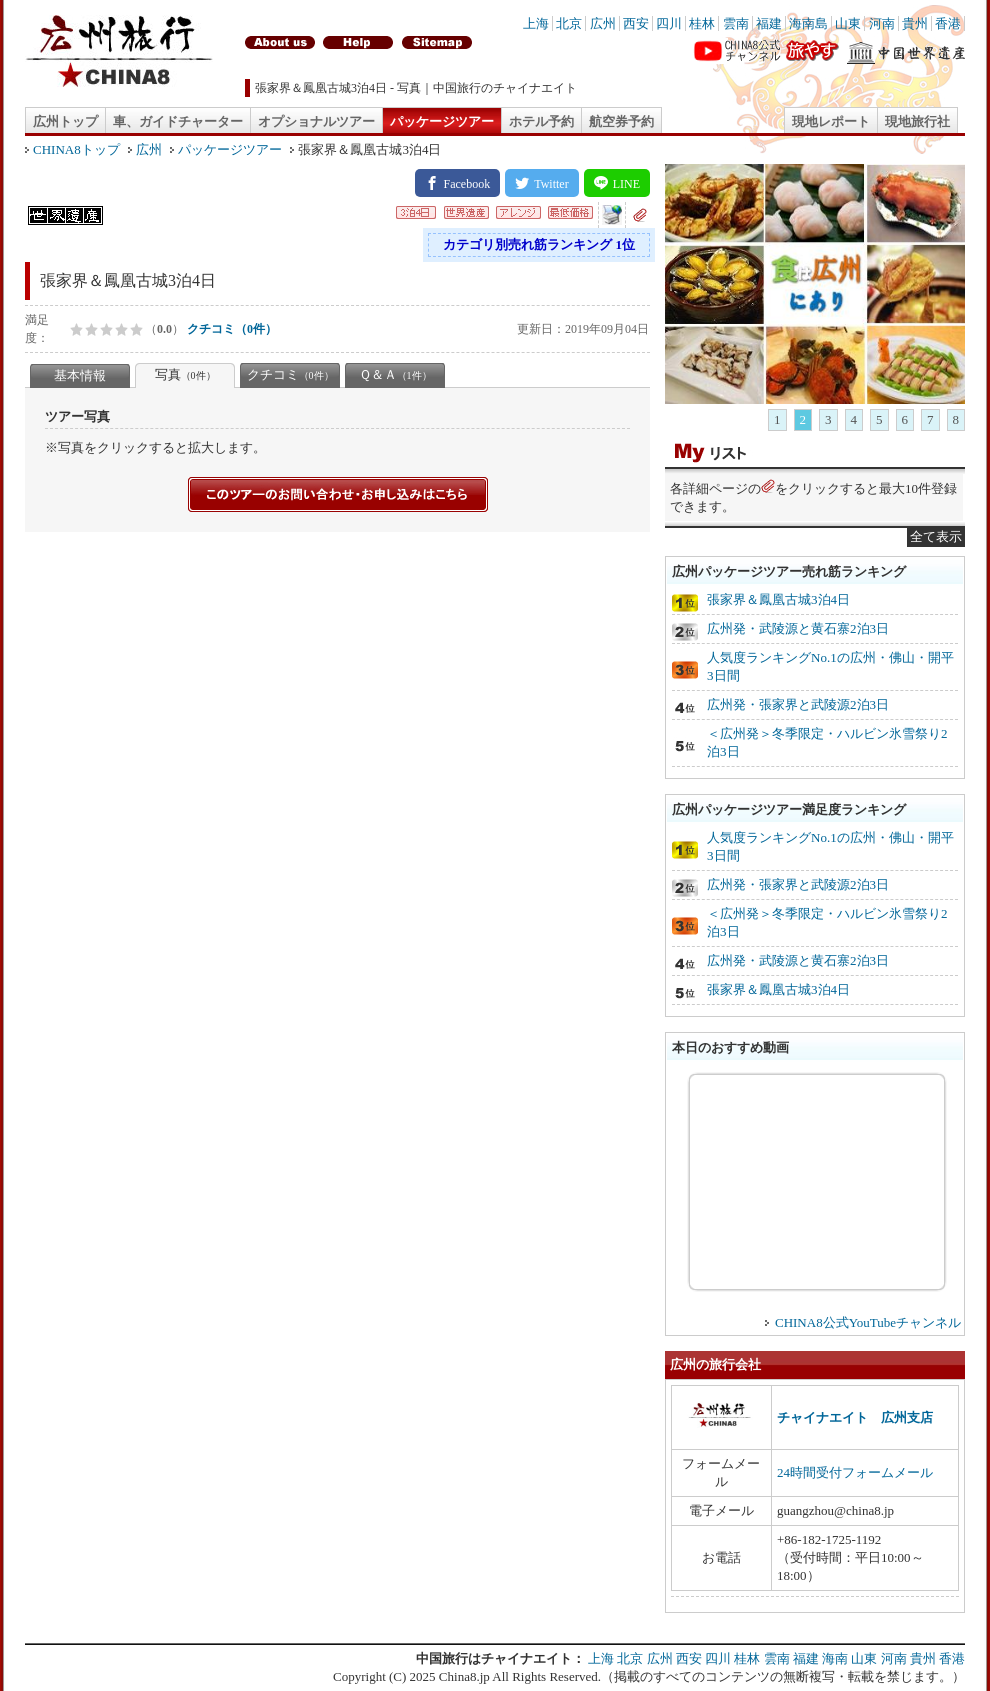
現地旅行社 (917, 121)
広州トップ (65, 121)
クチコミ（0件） (232, 329)
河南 (882, 23)
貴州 (915, 23)
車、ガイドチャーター (178, 121)
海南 (835, 1658)
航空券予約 (621, 121)
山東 (848, 23)
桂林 (702, 23)
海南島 (808, 23)
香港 (948, 23)
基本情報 (80, 375)
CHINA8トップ (76, 149)
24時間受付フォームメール (855, 1472)
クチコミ (290, 374)
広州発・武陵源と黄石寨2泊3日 (798, 628)
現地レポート (831, 121)
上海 (536, 23)
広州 (603, 23)
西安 (636, 23)
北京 (569, 23)
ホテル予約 (541, 121)
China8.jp (464, 1676)
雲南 (736, 23)
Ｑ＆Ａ (395, 374)
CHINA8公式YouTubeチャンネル (868, 1322)
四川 (669, 23)
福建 (769, 23)
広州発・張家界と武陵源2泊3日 (798, 704)
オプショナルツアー (316, 121)
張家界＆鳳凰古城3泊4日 (778, 599)
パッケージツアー (442, 121)
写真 (185, 374)
